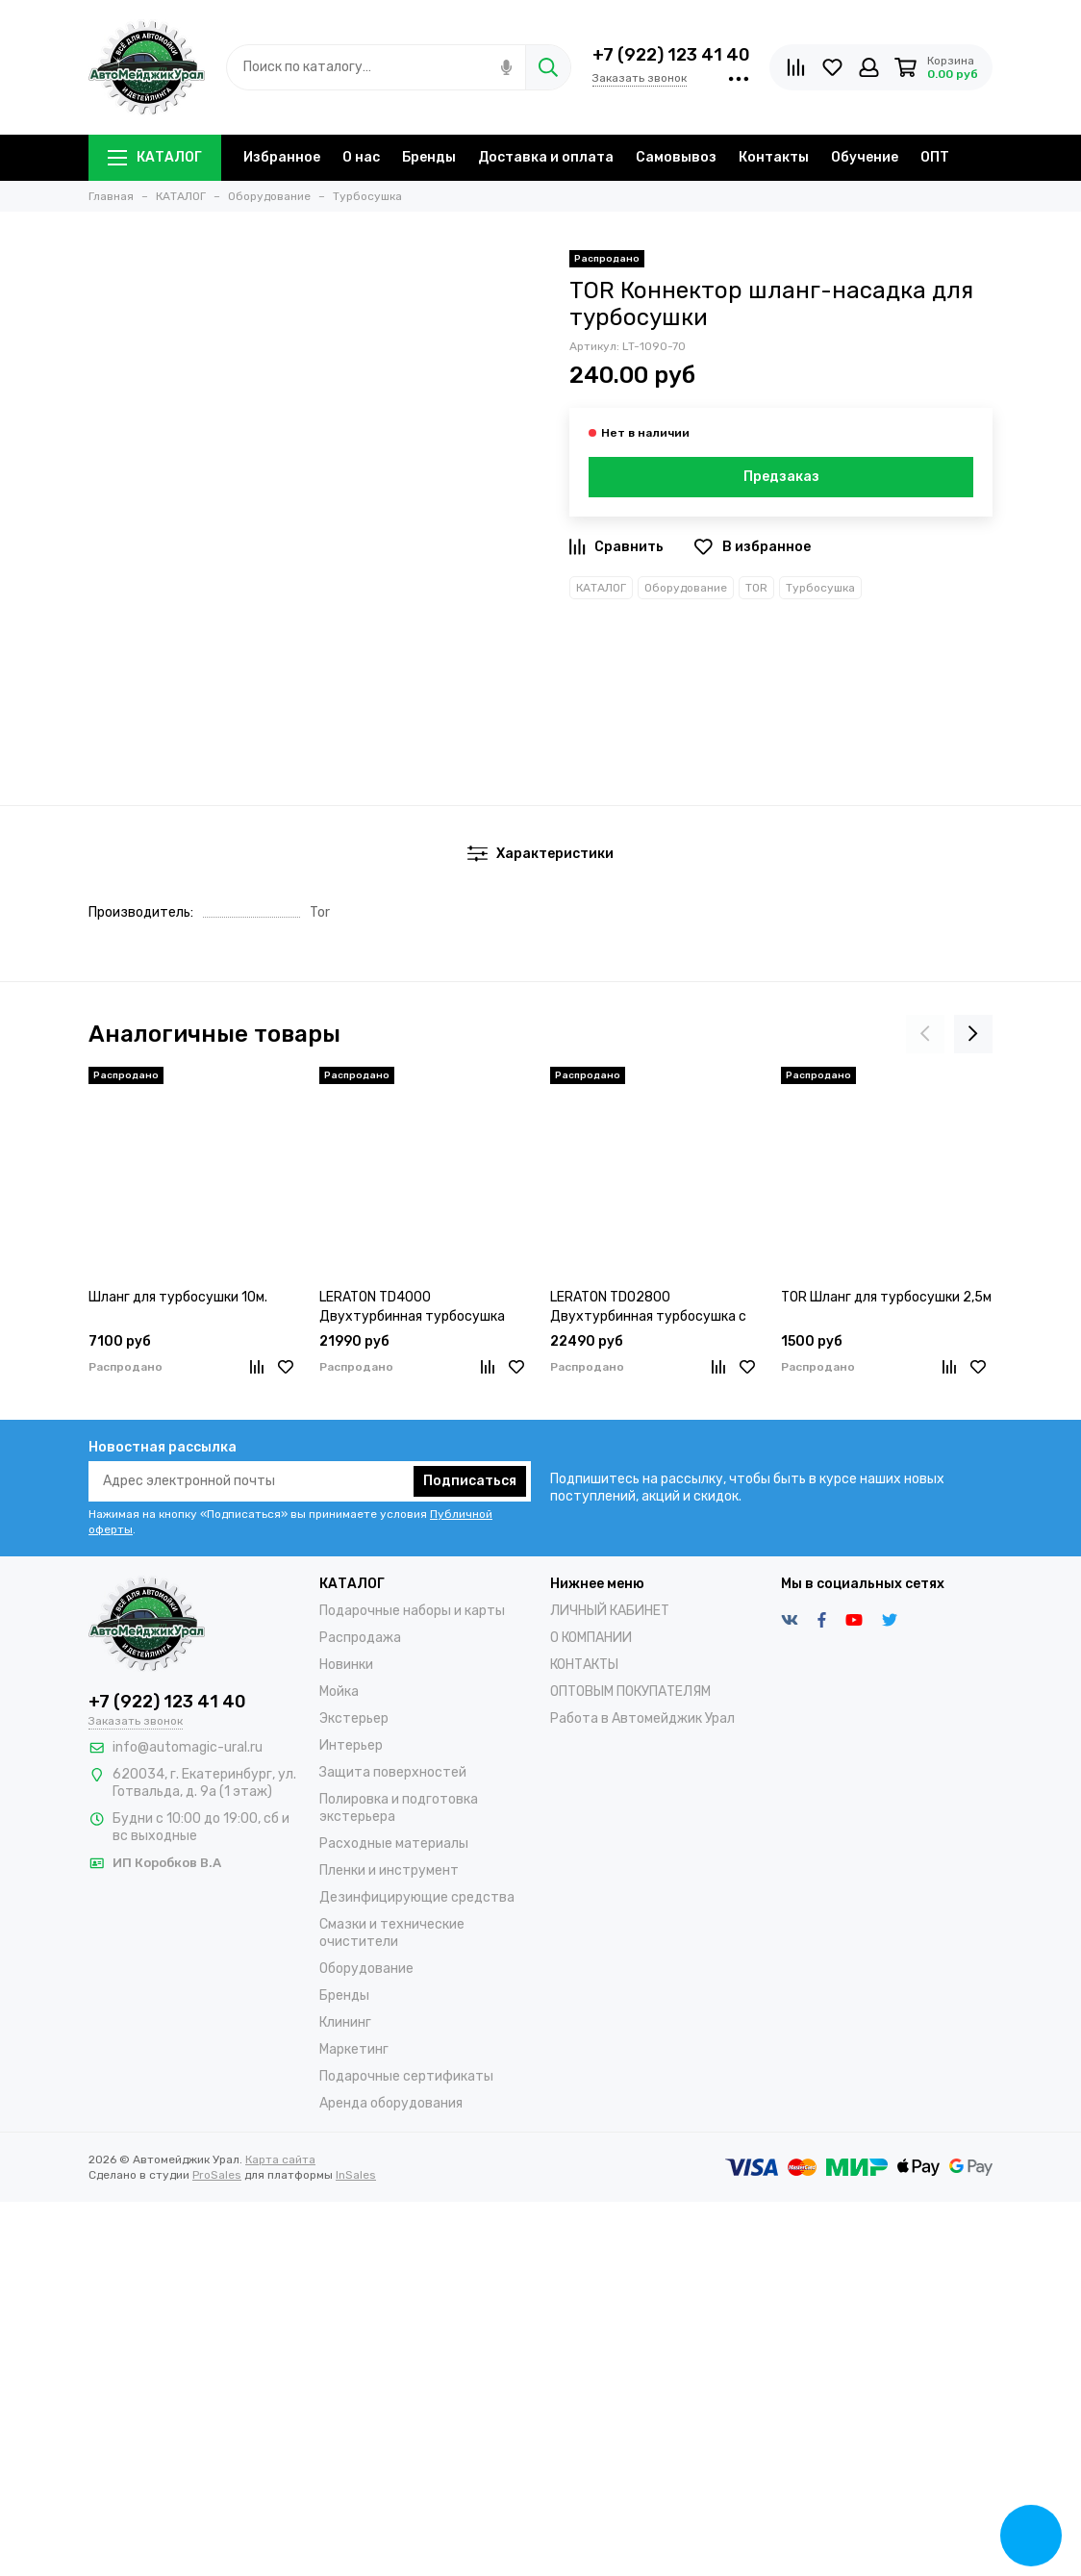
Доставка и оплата (546, 157)
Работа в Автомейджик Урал (642, 1718)
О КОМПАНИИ (591, 1637)
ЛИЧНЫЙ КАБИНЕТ (609, 1611)
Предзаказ (781, 476)
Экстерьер (354, 1718)
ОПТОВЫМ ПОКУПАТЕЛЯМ (630, 1691)
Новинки (346, 1664)
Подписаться (469, 1481)
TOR (756, 587)
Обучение (864, 157)
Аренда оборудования (391, 2103)
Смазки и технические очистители (392, 1933)
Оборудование (685, 587)
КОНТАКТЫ (584, 1664)
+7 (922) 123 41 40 (671, 54)
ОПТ (934, 157)
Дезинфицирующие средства (417, 1897)
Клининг (345, 2022)
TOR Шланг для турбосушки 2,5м (886, 1297)
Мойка (339, 1691)
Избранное (281, 157)
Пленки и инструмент (389, 1870)
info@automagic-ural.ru (188, 1747)
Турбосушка (820, 587)
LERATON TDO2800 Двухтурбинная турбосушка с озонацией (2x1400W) (648, 1307)
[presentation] (925, 1034)
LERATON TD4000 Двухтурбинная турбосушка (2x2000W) (412, 1307)
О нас (361, 157)
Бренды (429, 157)
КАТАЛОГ (155, 157)
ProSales (216, 2175)
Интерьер (351, 1745)
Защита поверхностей (392, 1772)
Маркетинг (354, 2049)
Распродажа (360, 1637)
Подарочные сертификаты (406, 2076)
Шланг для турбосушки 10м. (177, 1297)
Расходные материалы (393, 1843)
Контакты (774, 157)
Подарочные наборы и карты (412, 1611)
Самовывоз (676, 157)
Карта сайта (280, 2159)
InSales (356, 2175)
